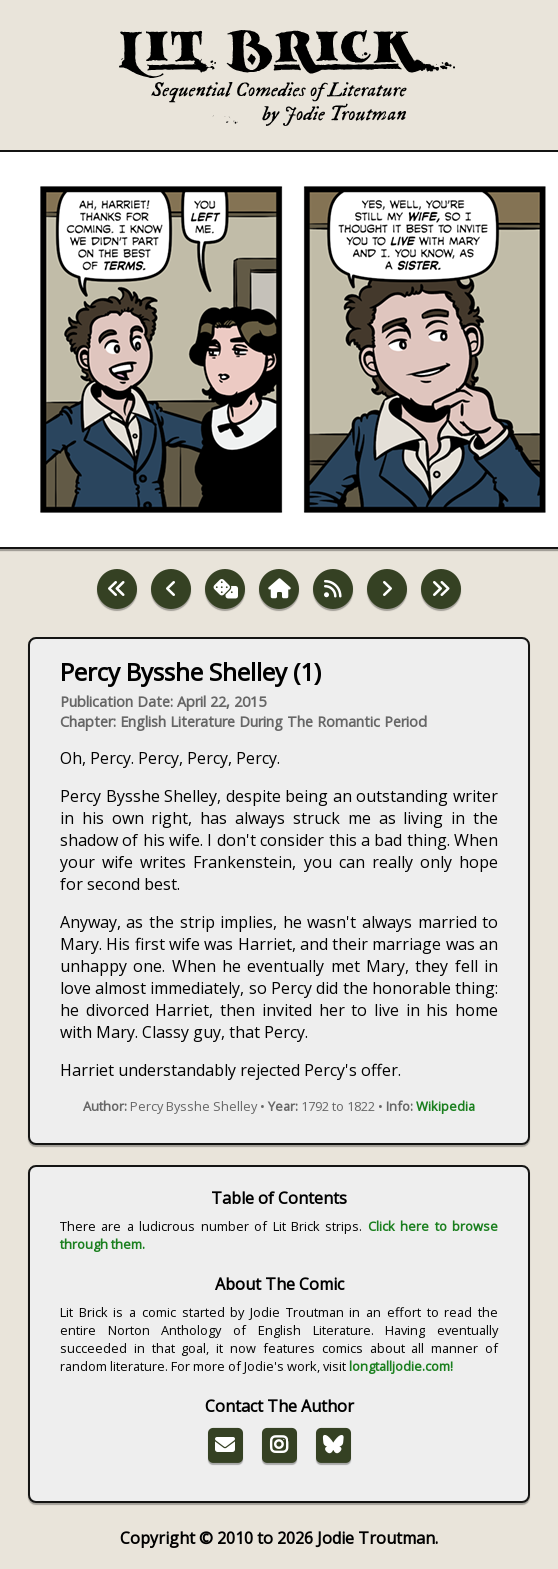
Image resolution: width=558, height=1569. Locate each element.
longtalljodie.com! (401, 1366)
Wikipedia (445, 1106)
